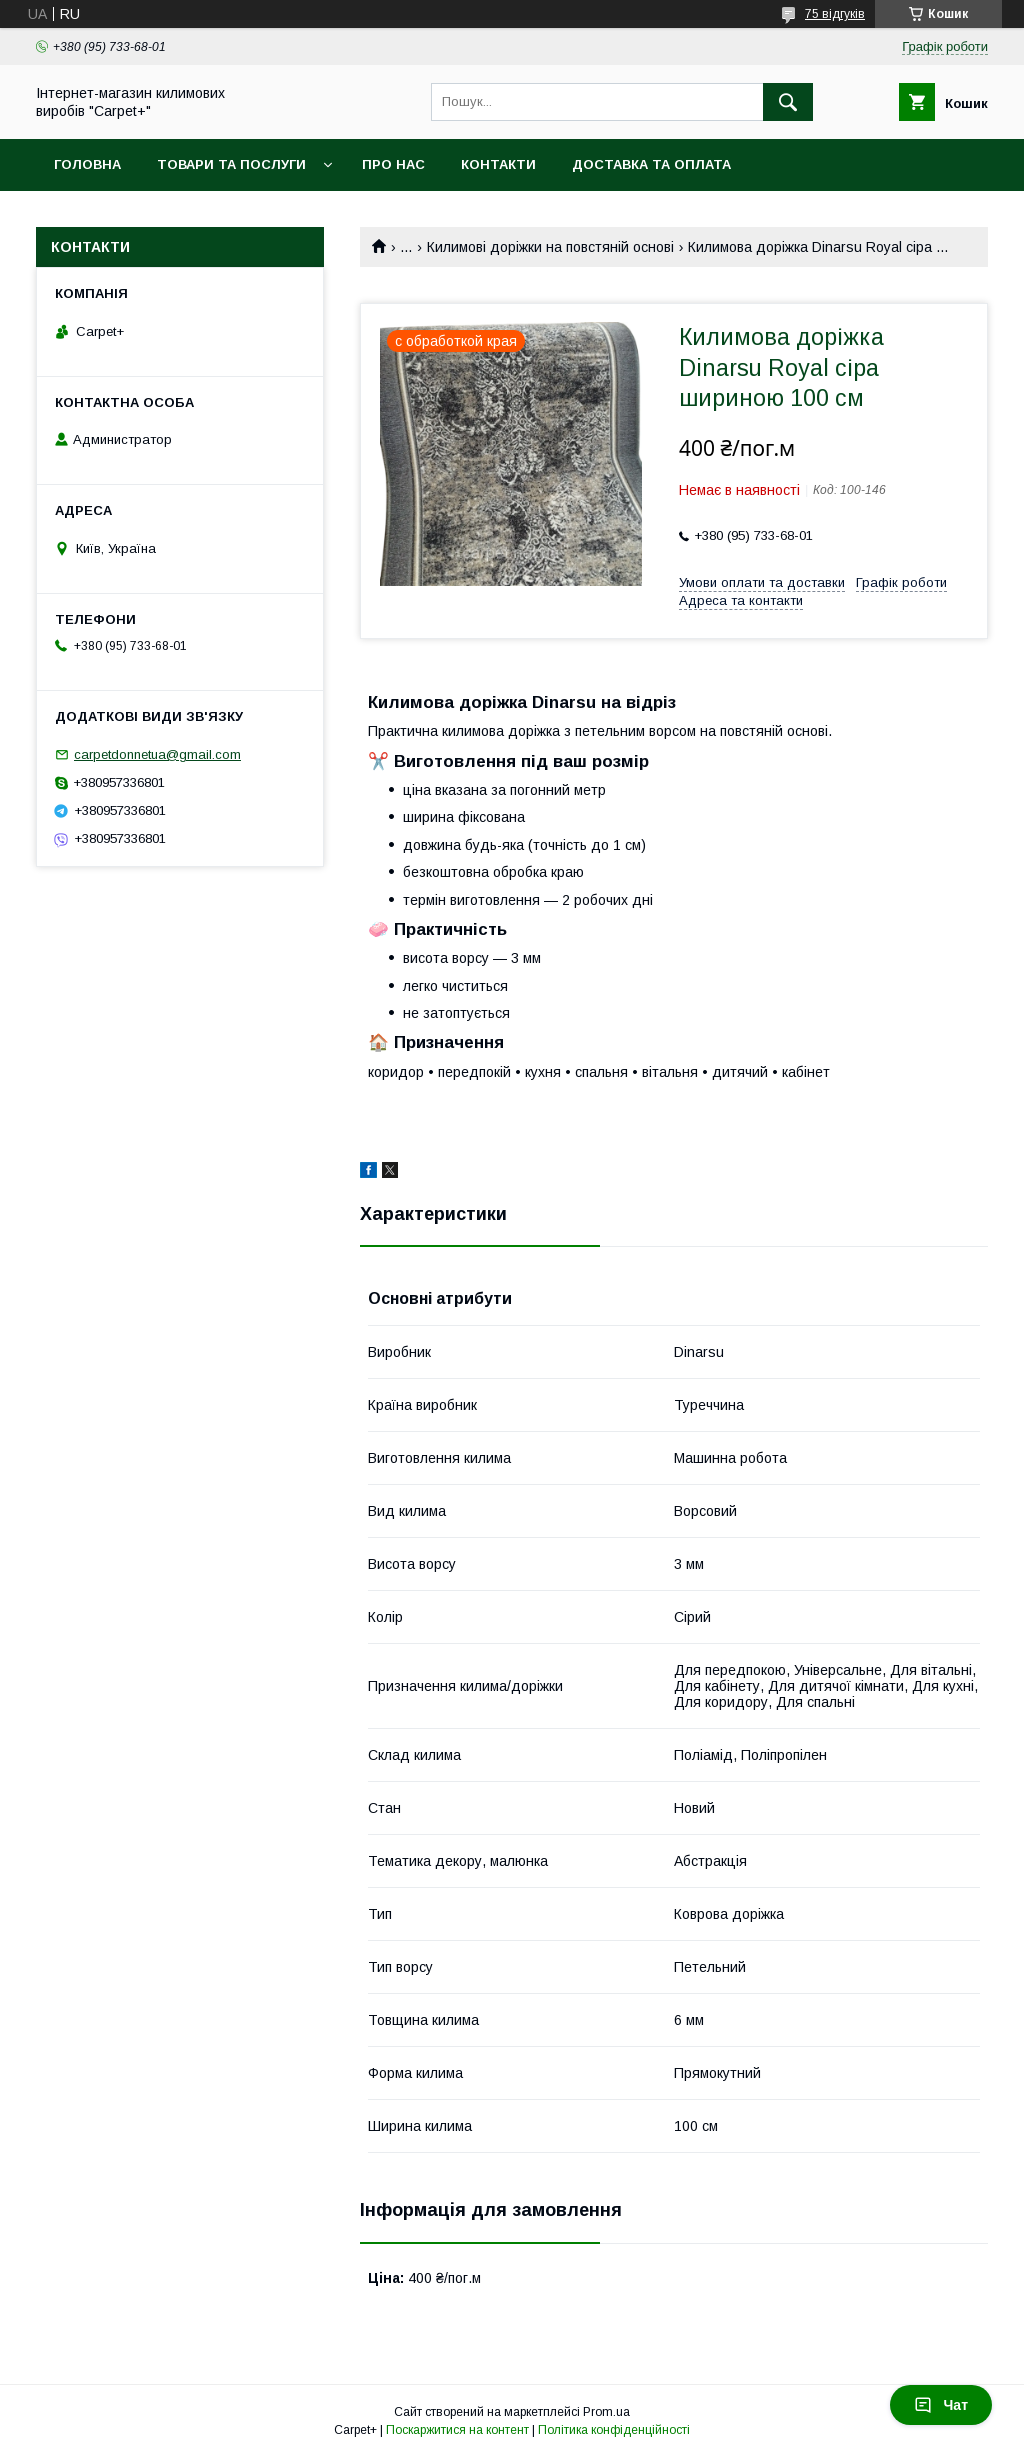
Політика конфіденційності (614, 2430)
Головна (87, 164)
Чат (941, 2405)
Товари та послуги (231, 164)
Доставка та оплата (651, 164)
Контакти (498, 164)
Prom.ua (606, 2412)
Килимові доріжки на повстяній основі (550, 247)
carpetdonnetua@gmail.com (157, 754)
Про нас (393, 164)
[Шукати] (788, 102)
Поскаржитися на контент (457, 2430)
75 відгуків (835, 14)
